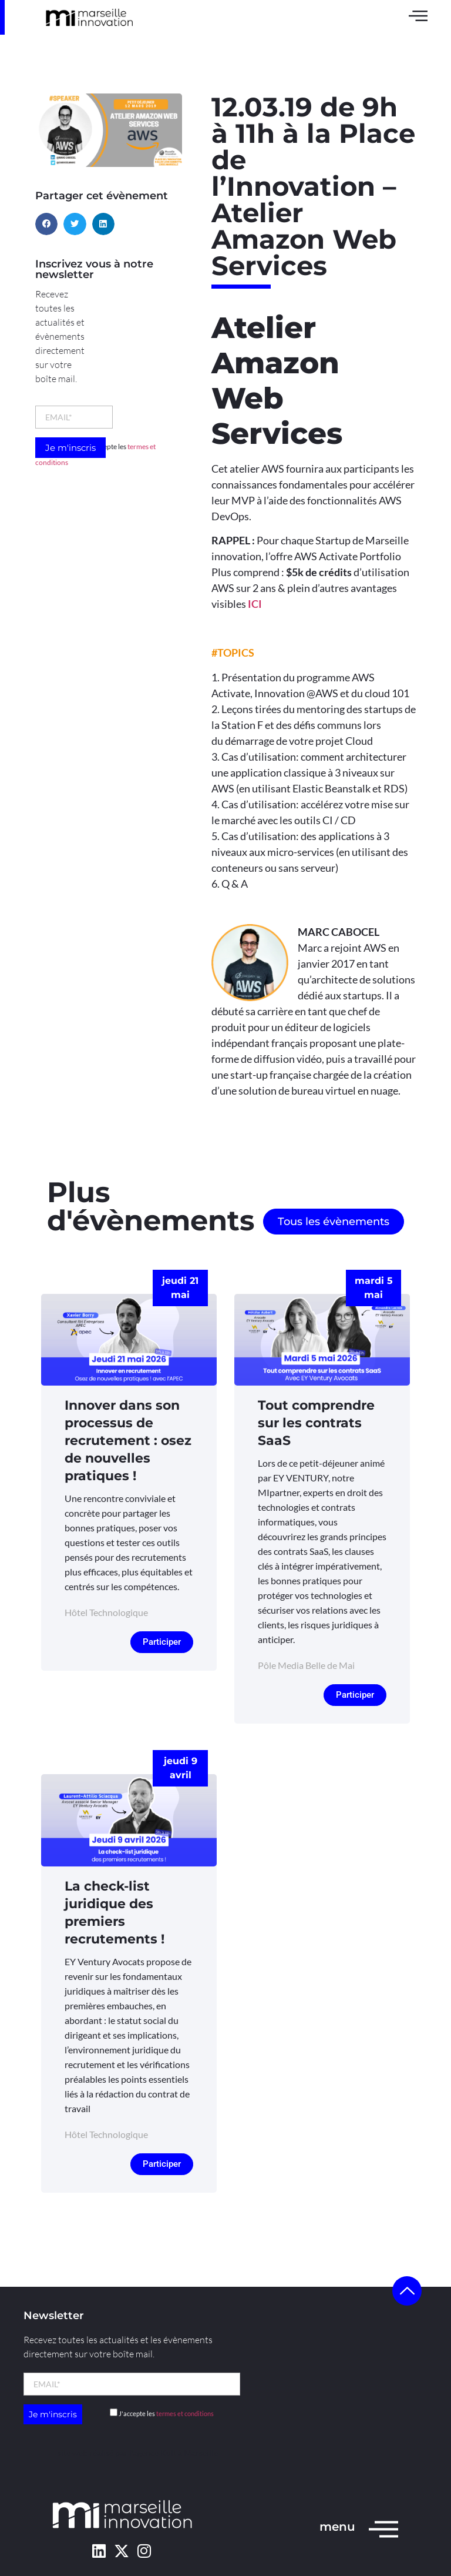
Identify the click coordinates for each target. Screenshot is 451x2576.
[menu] (383, 2528)
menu (337, 2527)
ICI (255, 603)
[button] (46, 224)
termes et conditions (185, 2413)
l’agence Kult (152, 2453)
